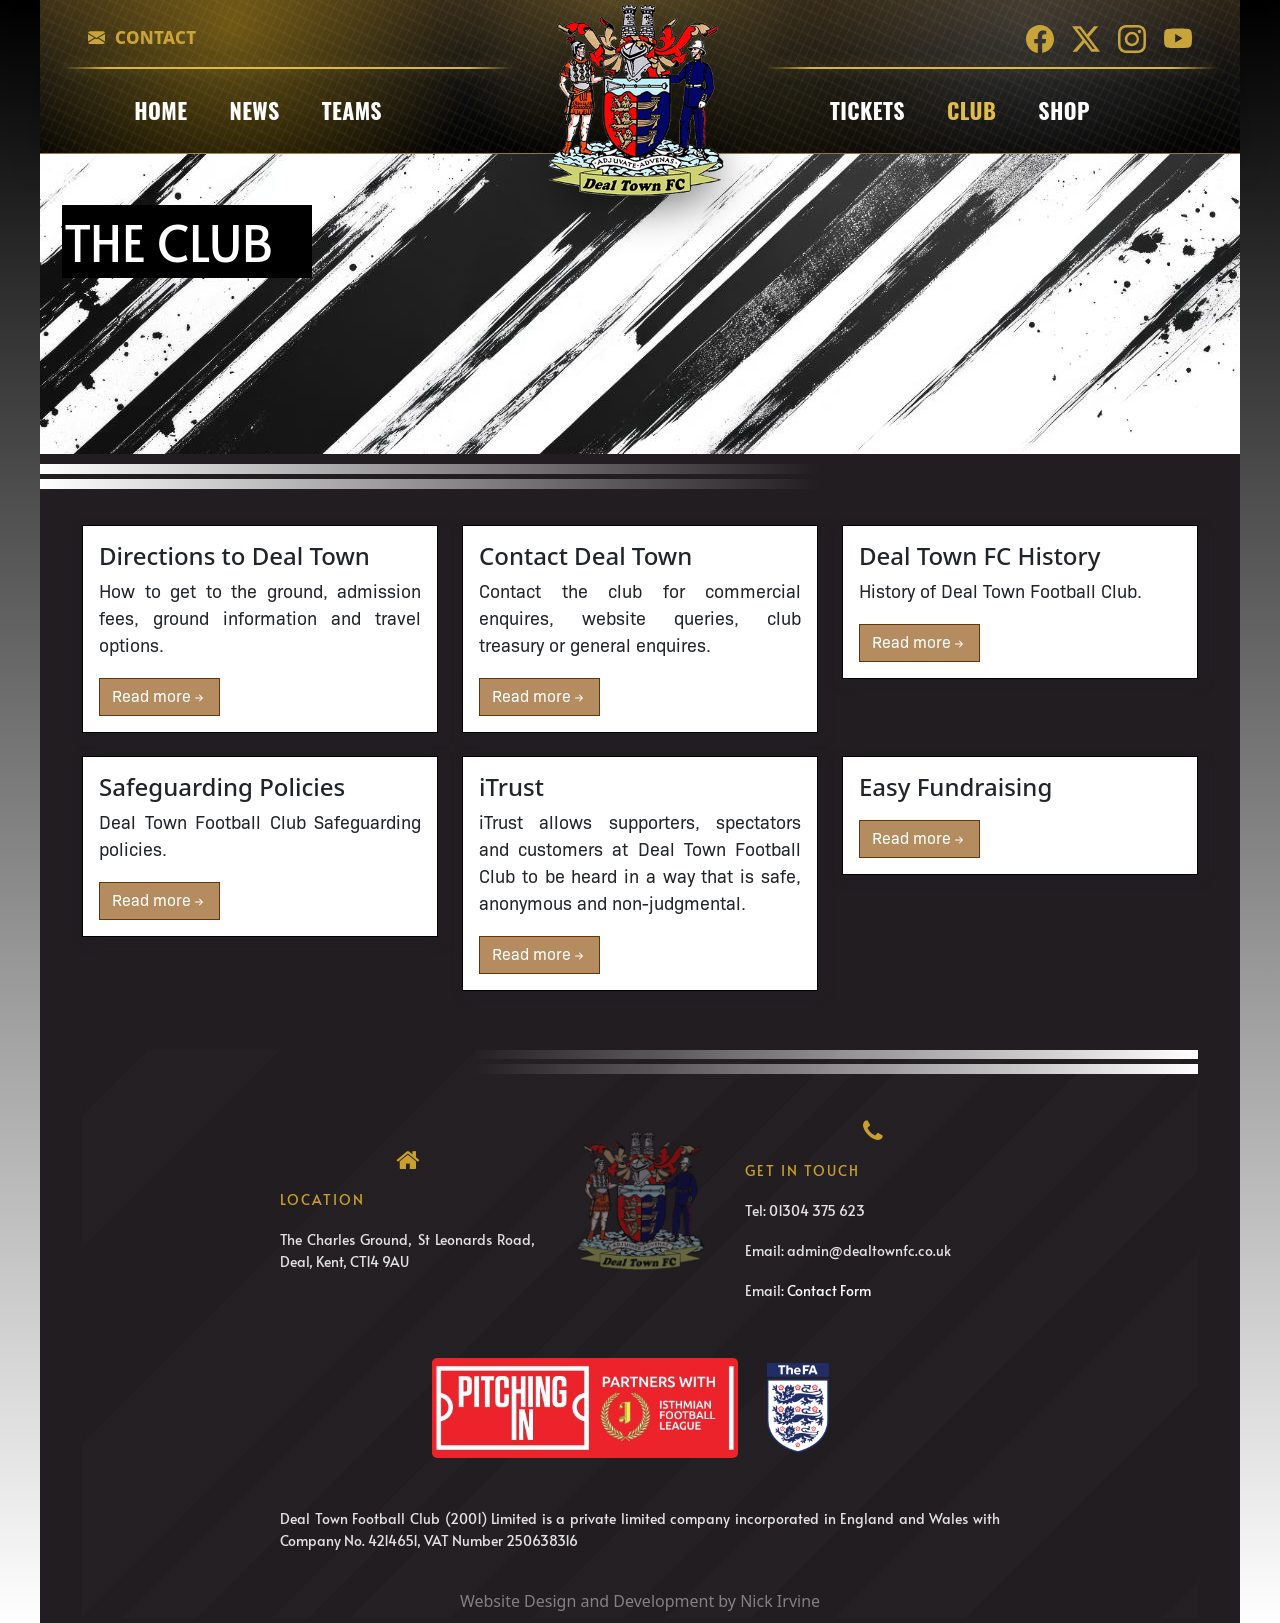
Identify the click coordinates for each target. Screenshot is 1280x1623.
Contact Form (829, 1290)
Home (160, 110)
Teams (352, 110)
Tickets (867, 110)
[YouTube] (1178, 37)
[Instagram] (1132, 37)
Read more (159, 696)
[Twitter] (1086, 37)
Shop (1064, 110)
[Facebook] (1040, 37)
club (971, 110)
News (254, 110)
